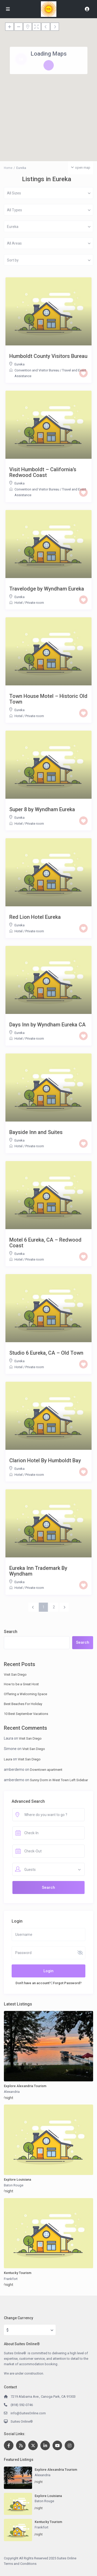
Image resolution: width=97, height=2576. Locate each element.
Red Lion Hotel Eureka (35, 917)
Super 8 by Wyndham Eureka (42, 809)
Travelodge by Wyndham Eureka (46, 589)
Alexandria (12, 2092)
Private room (34, 603)
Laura (8, 1759)
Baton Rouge (13, 2185)
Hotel (18, 603)
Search (10, 1631)
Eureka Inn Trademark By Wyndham (38, 1571)
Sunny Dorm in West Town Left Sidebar (59, 1780)
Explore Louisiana (17, 2179)
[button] (52, 86)
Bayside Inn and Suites (36, 1132)
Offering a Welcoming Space (25, 1694)
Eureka (19, 364)
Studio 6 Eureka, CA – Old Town (46, 1353)
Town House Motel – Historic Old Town (48, 699)
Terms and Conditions (20, 2564)
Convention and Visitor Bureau (36, 370)
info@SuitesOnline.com (28, 2413)
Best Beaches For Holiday (23, 1704)
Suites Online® (22, 2421)
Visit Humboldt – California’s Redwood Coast (42, 472)
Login (48, 1971)
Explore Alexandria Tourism (25, 2086)
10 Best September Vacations (26, 1714)
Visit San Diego (15, 1674)
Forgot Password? (67, 1983)
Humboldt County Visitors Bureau (48, 356)
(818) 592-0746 (22, 2405)
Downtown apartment (46, 1770)
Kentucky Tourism (17, 2273)
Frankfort (11, 2279)
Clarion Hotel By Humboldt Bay (45, 1460)
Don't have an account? (33, 1983)
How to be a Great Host (21, 1684)
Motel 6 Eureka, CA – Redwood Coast (45, 1242)
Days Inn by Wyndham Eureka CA (47, 1024)
